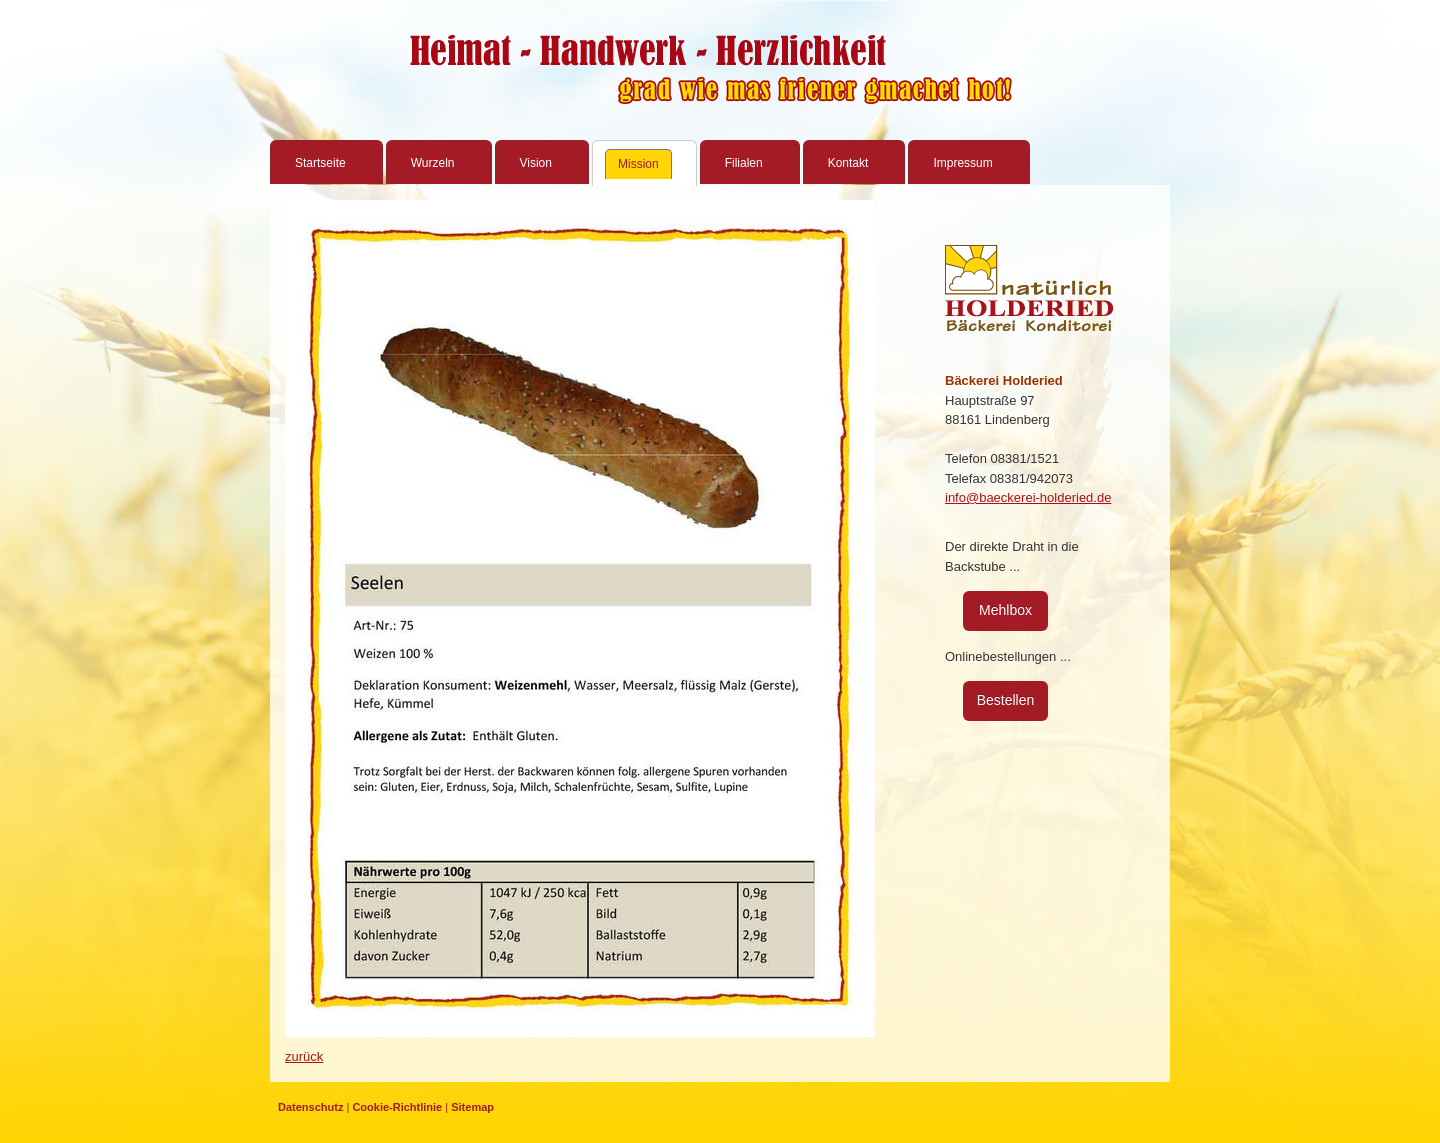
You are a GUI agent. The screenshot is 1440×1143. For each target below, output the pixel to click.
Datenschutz (310, 1107)
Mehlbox (1005, 610)
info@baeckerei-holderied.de (1028, 497)
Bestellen (1006, 700)
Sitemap (472, 1107)
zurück (304, 1056)
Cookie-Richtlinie (397, 1107)
